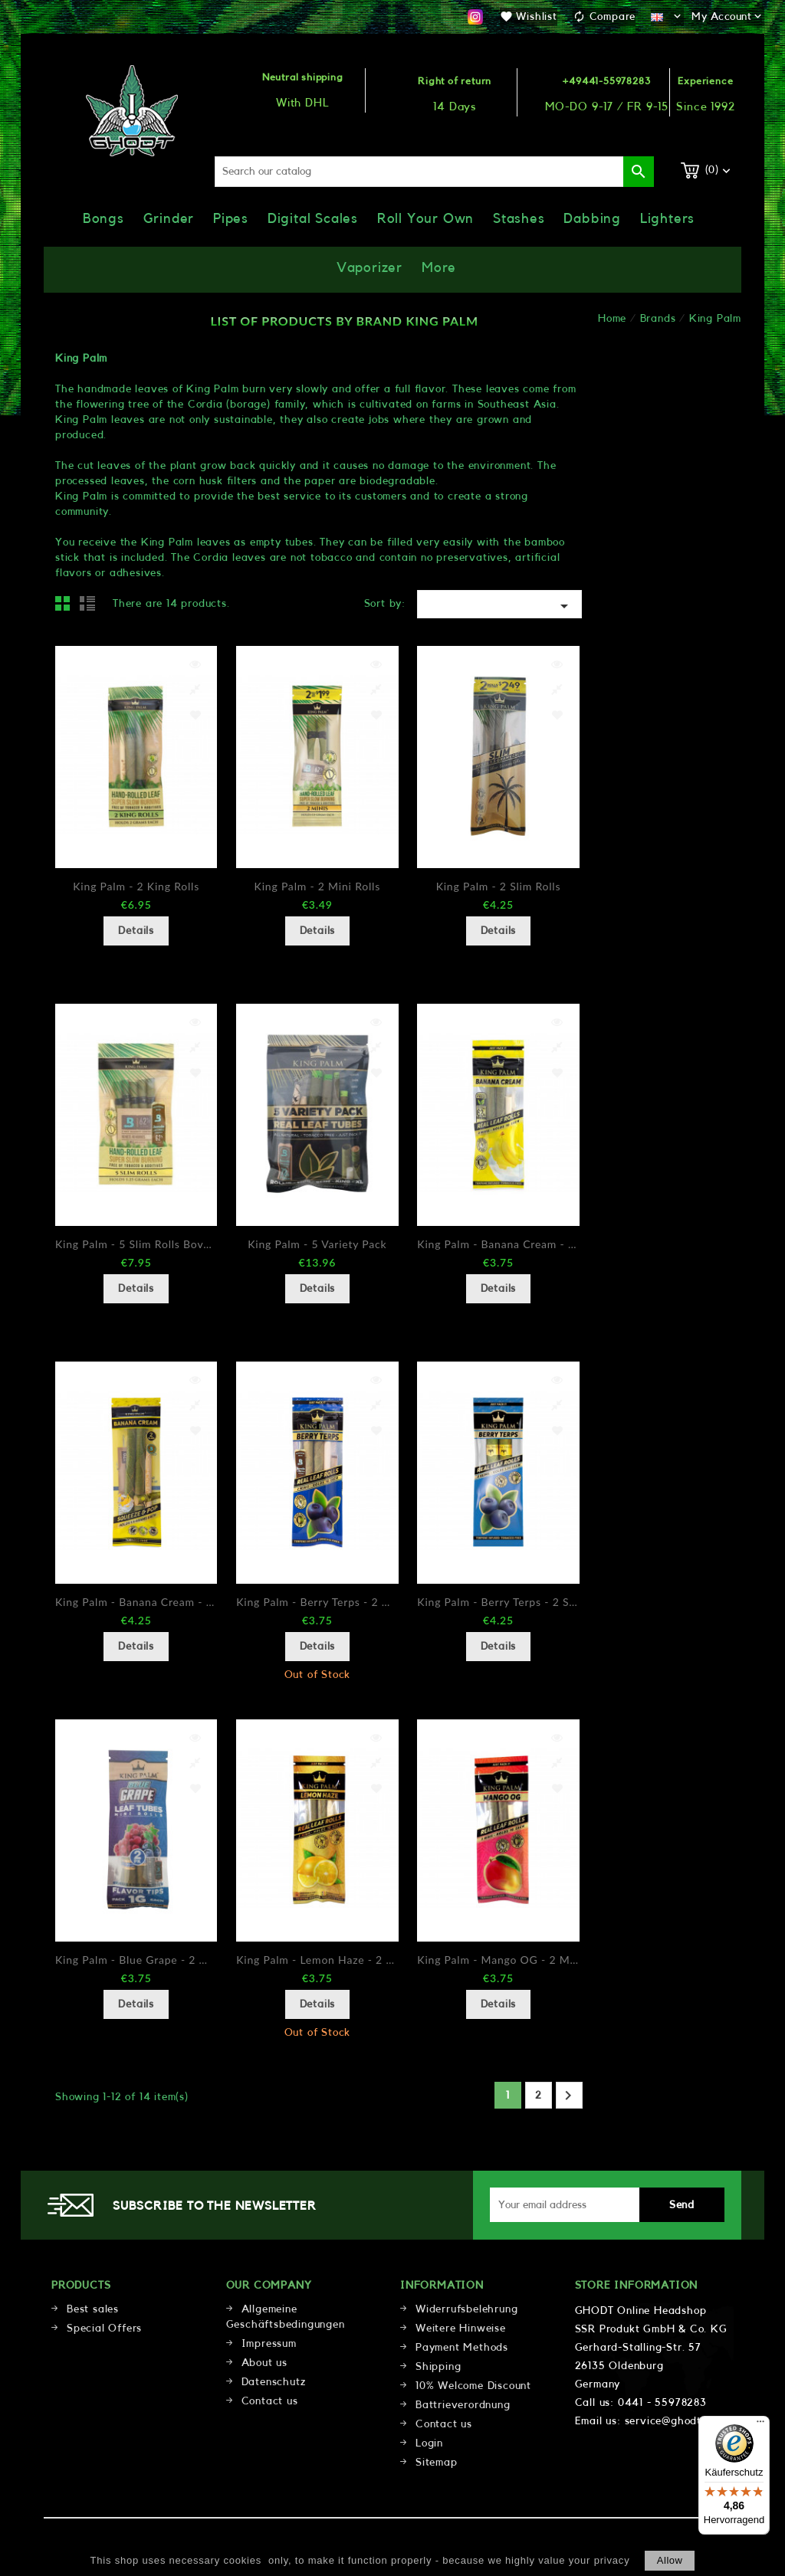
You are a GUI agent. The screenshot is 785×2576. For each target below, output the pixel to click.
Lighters (667, 218)
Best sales (93, 2309)
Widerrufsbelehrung (466, 2309)
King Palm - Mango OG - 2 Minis (498, 1959)
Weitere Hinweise (460, 2328)
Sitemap (436, 2462)
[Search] (434, 171)
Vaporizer (369, 267)
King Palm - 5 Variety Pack (317, 1243)
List (89, 607)
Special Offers (104, 2328)
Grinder (169, 218)
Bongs (103, 218)
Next (568, 2095)
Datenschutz (273, 2382)
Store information (636, 2285)
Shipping (438, 2366)
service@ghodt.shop (677, 2421)
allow (670, 2560)
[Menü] (760, 2425)
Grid (66, 607)
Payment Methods (461, 2347)
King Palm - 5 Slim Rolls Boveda (136, 1243)
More (439, 267)
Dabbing (592, 218)
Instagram (475, 17)
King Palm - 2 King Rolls (136, 886)
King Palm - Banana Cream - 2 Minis (498, 1243)
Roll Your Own (425, 218)
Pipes (230, 218)
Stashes (519, 218)
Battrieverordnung (463, 2405)
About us (264, 2363)
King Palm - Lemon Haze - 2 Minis (317, 1959)
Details (136, 931)
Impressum (269, 2343)
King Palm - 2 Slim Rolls (498, 886)
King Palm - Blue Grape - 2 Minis (136, 1959)
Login (429, 2443)
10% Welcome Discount (473, 2386)
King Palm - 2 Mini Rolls (317, 886)
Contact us (269, 2401)
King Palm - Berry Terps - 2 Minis (317, 1601)
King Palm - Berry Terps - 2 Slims (498, 1601)
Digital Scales (313, 218)
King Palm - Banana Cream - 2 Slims (136, 1601)
